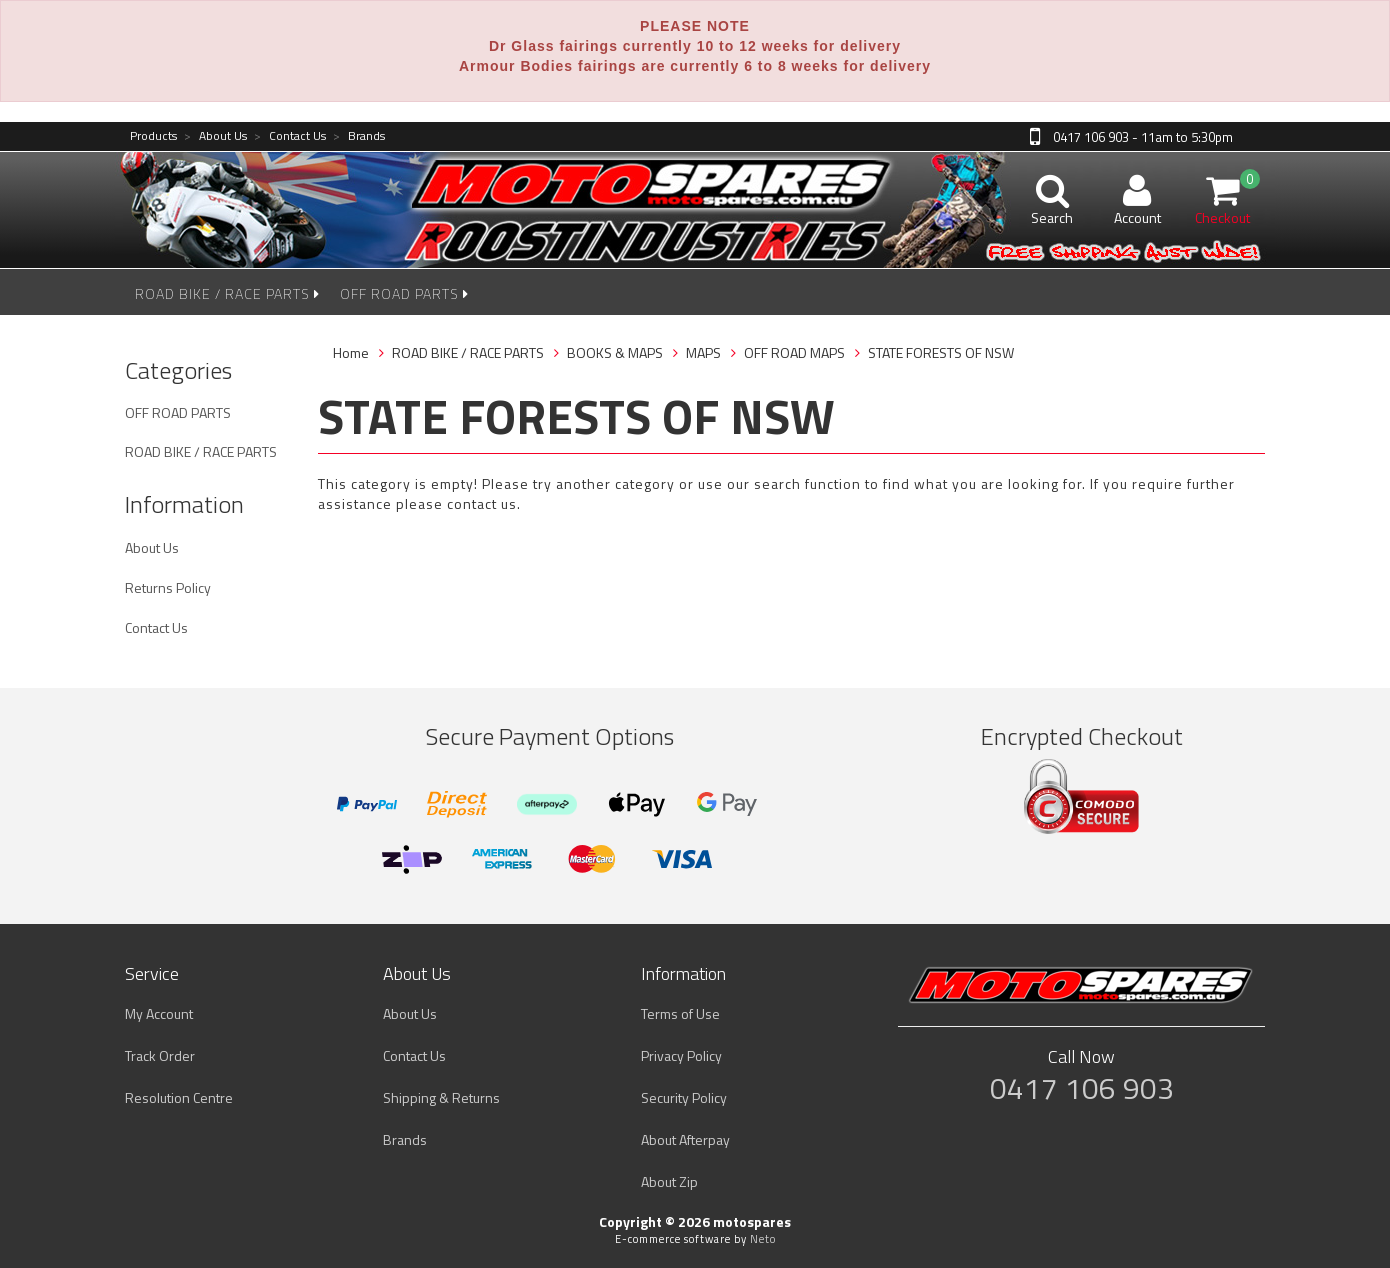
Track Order (160, 1055)
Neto (763, 1239)
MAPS (703, 352)
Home (351, 352)
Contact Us (290, 136)
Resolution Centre (179, 1097)
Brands (359, 136)
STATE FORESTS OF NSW (941, 352)
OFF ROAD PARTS (404, 293)
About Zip (669, 1181)
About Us (215, 136)
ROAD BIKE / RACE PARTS (227, 293)
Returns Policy (168, 587)
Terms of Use (680, 1013)
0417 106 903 (1082, 1088)
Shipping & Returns (441, 1097)
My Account (159, 1013)
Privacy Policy (681, 1055)
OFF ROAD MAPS (794, 352)
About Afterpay (685, 1139)
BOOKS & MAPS (615, 352)
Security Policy (684, 1097)
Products (153, 136)
